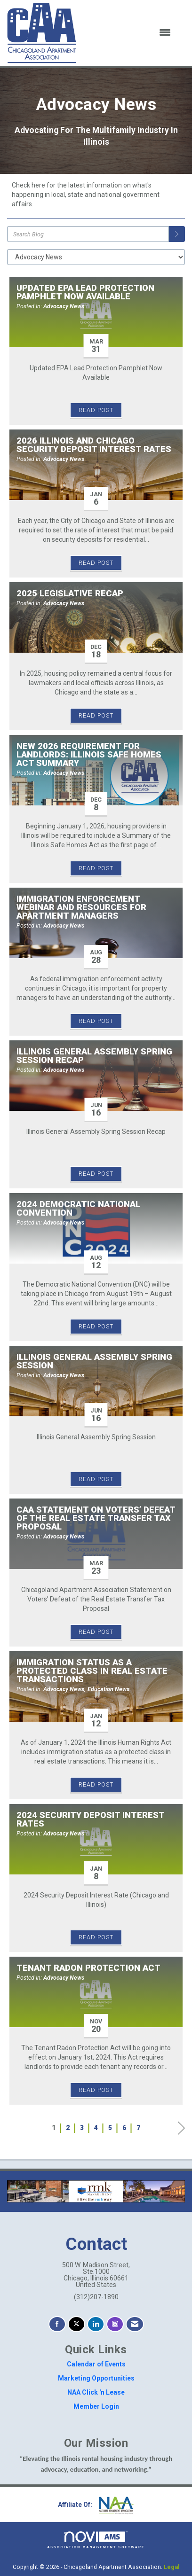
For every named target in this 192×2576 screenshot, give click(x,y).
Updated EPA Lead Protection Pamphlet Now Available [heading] (85, 292)
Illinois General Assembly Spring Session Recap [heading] (94, 1055)
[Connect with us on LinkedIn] (95, 2324)
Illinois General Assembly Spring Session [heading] (94, 1361)
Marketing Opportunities (96, 2378)
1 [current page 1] (54, 2127)
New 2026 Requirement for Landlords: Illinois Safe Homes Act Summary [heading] (88, 755)
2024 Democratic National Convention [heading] (78, 1208)
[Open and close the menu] (129, 32)
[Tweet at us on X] (76, 2324)
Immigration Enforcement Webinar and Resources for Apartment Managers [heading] (81, 908)
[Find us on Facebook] (57, 2324)
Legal (172, 2566)
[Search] (177, 234)
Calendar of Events (96, 2364)
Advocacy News (63, 306)
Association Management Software (96, 2540)
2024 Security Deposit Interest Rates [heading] (90, 1819)
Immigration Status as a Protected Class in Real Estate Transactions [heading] (92, 1671)
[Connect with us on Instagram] (115, 2324)
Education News (108, 1689)
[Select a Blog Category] (96, 257)
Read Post (96, 410)
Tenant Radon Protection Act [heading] (88, 1968)
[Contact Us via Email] (135, 2324)
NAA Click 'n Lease (96, 2392)
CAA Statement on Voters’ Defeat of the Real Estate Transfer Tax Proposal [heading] (95, 1518)
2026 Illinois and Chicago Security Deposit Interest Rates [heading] (93, 445)
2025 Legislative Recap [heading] (69, 593)
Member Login (96, 2406)
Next (181, 2130)
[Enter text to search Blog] (88, 234)
